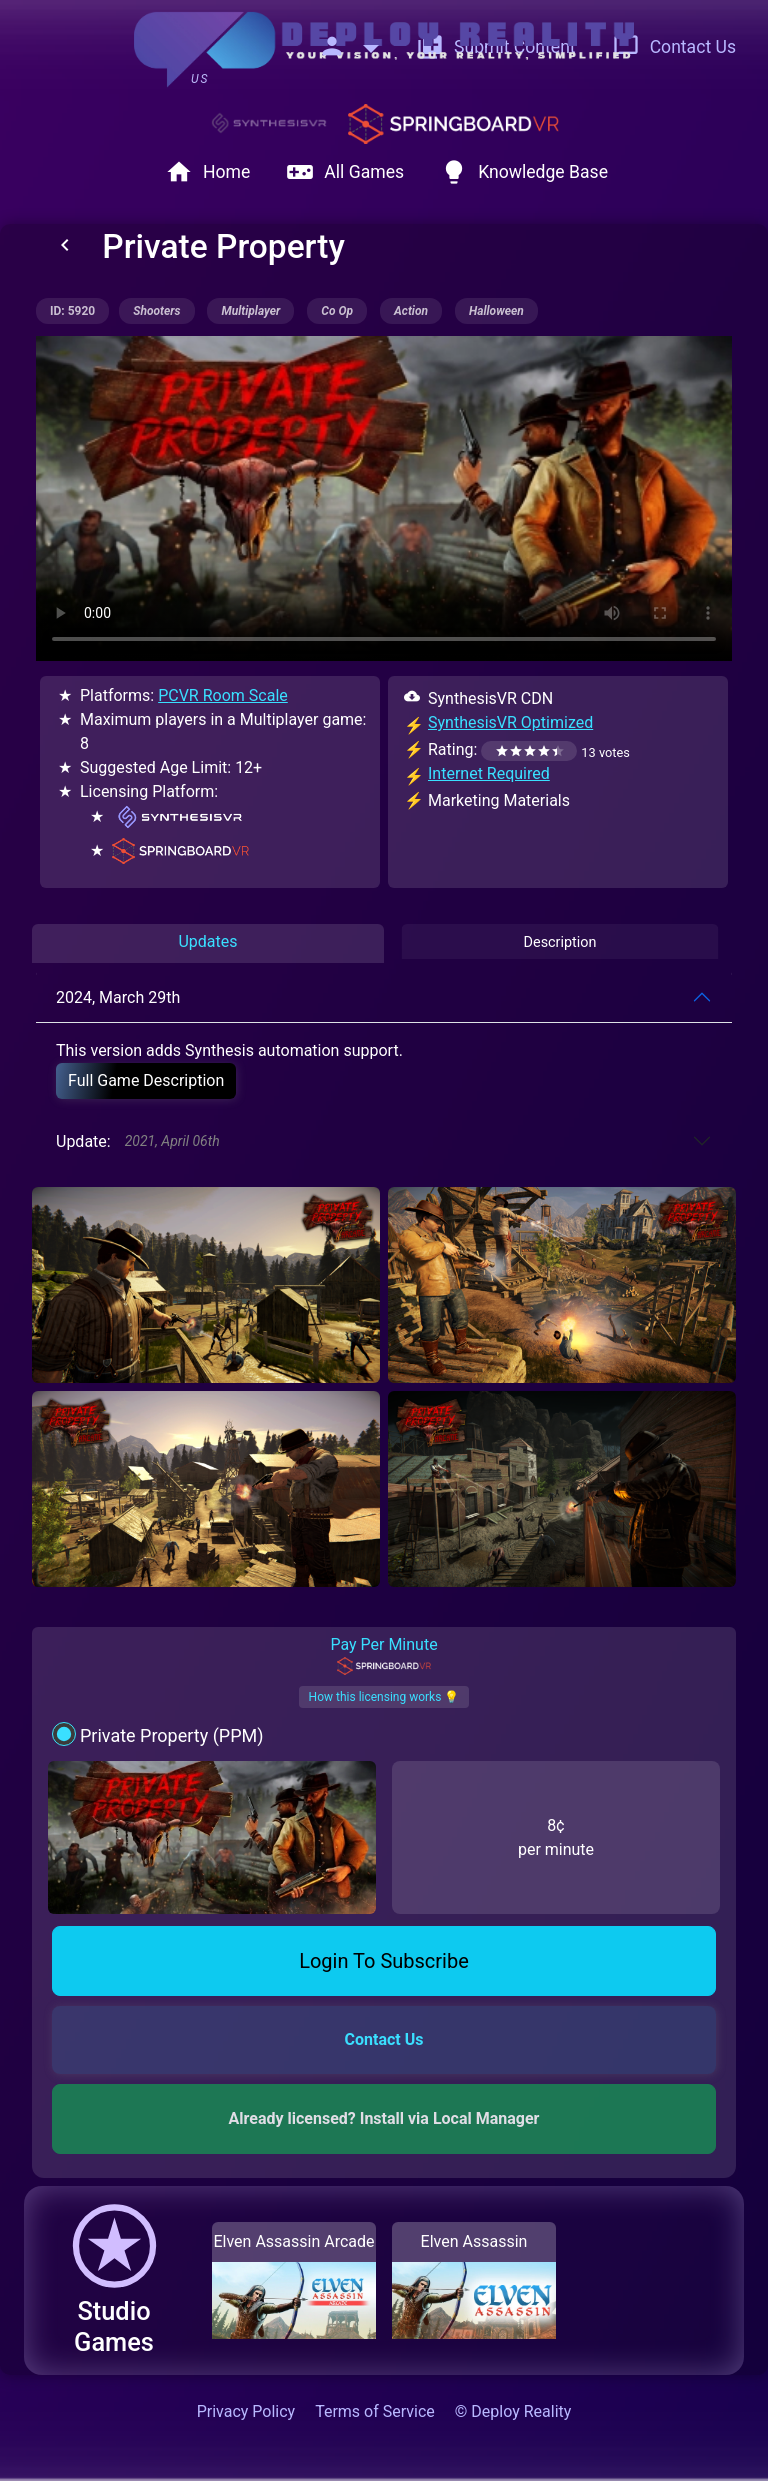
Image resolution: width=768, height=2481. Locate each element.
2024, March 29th (118, 997)
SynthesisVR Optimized (510, 722)
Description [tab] (560, 942)
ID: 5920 (72, 311)
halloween (496, 311)
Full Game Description (146, 1080)
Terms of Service (375, 2411)
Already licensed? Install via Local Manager (384, 2118)
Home (207, 172)
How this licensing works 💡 (384, 1697)
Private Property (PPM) (172, 1735)
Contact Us (674, 47)
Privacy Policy (246, 2411)
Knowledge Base (524, 172)
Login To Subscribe (384, 1961)
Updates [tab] (207, 941)
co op (337, 311)
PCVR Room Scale (223, 695)
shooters (156, 311)
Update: (138, 1141)
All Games (345, 172)
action (411, 311)
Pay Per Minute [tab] (383, 1655)
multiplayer (250, 311)
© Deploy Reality (513, 2411)
